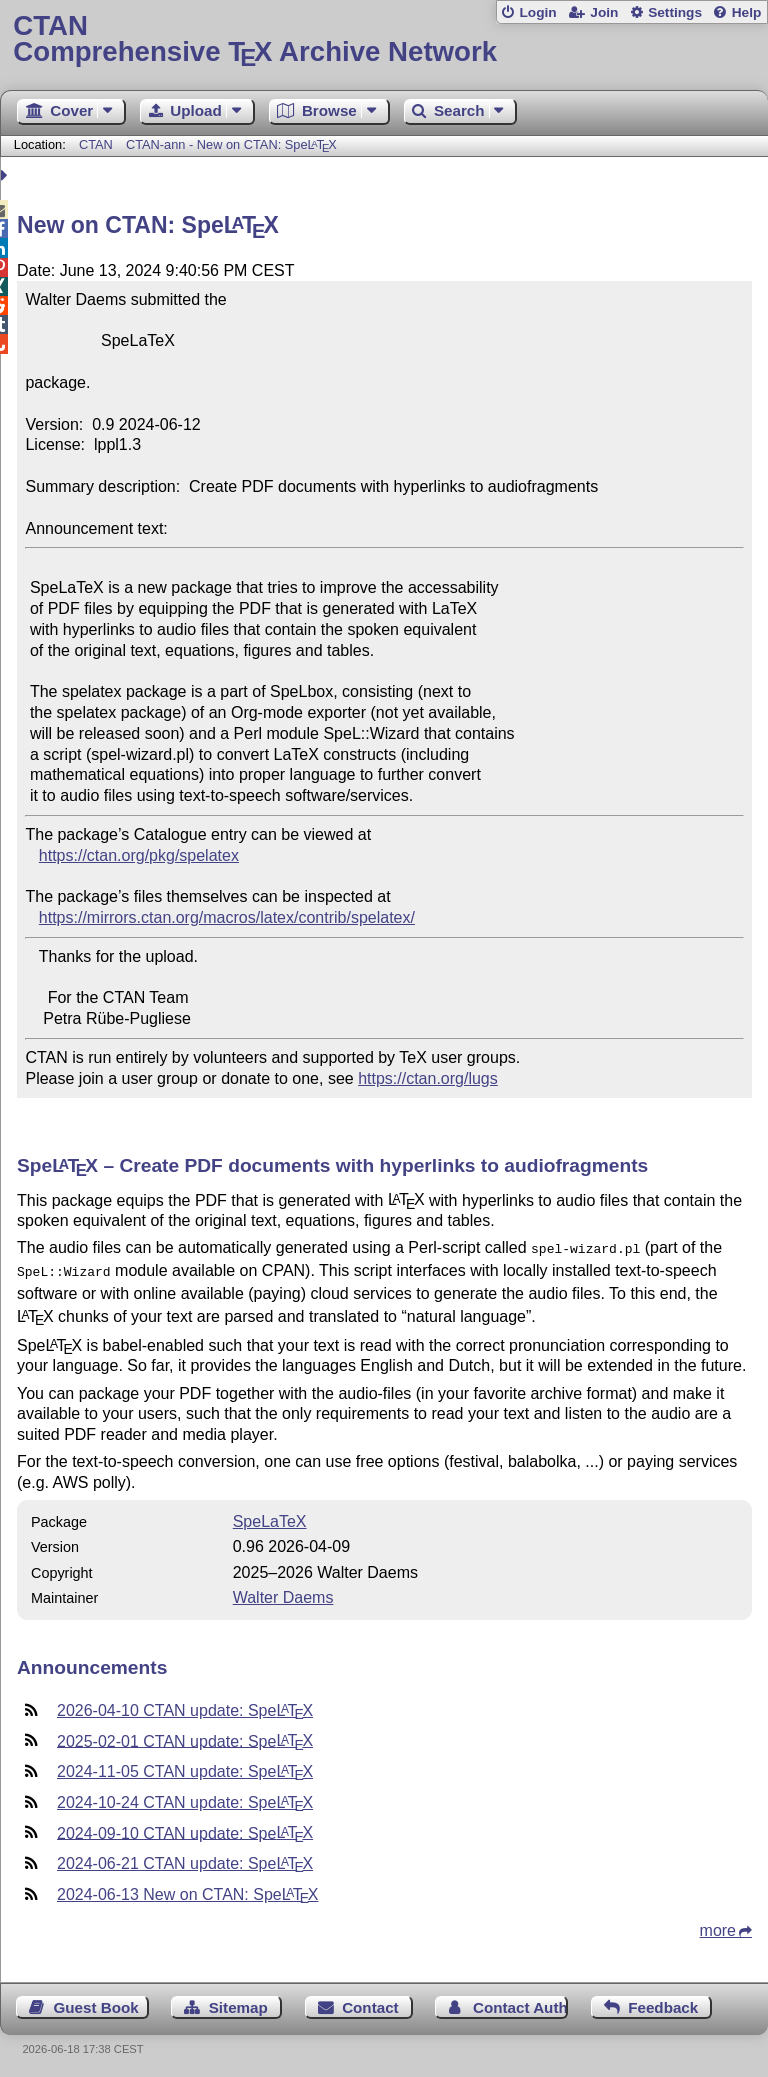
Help (747, 12)
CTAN (96, 144)
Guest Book (96, 2003)
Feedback (663, 2003)
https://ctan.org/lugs (428, 1078)
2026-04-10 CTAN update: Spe (185, 1706)
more (718, 1926)
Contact (370, 2003)
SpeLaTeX (270, 1517)
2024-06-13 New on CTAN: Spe (187, 1890)
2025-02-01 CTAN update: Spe (185, 1736)
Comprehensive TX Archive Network (383, 39)
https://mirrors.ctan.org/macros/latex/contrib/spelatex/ (227, 917)
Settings (675, 12)
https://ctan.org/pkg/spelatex (139, 855)
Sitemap (238, 2003)
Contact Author (520, 2003)
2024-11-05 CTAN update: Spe (185, 1767)
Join (604, 12)
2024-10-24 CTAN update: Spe (185, 1798)
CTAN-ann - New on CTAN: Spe (231, 144)
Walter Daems (283, 1593)
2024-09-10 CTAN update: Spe (185, 1828)
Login (537, 12)
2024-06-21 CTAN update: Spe (185, 1859)
